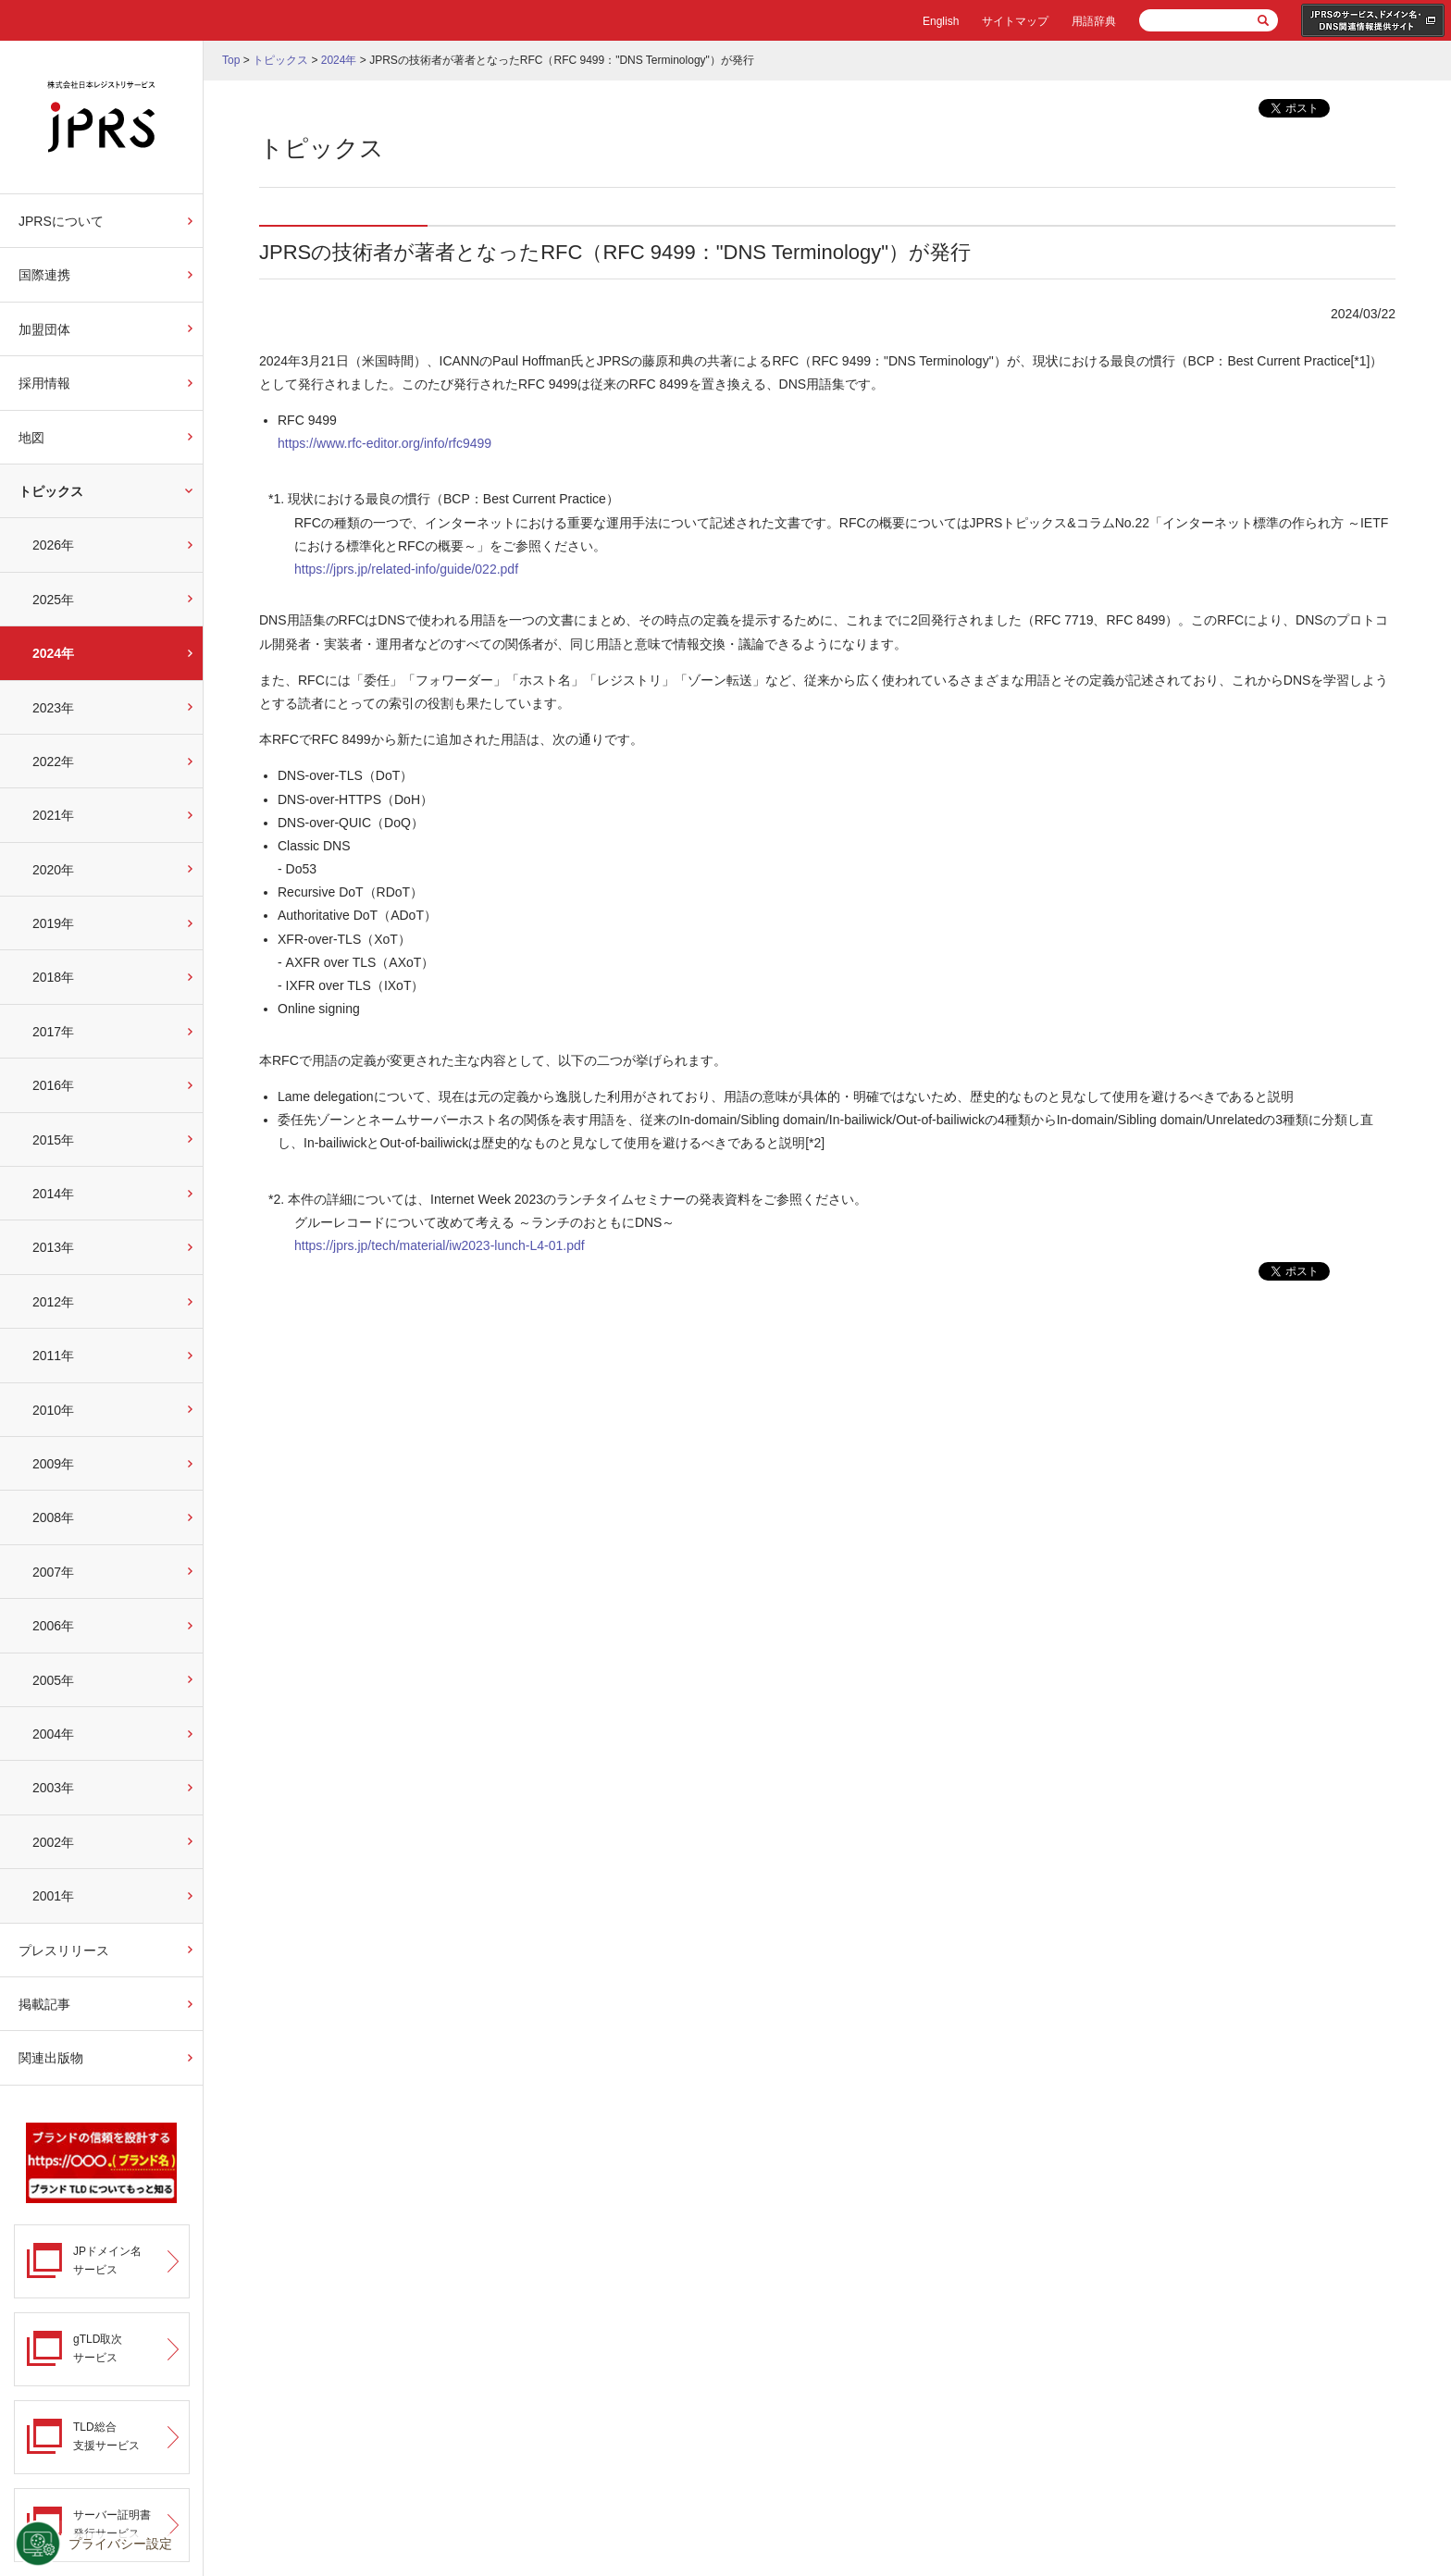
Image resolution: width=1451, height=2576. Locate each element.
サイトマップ (1015, 21)
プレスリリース (64, 1950)
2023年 (53, 707)
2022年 (53, 761)
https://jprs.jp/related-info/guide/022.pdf (406, 569)
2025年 (53, 599)
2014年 (53, 1193)
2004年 (53, 1734)
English (941, 21)
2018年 (53, 977)
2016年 (53, 1085)
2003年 (53, 1787)
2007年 (53, 1572)
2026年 (53, 545)
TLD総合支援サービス (106, 2436)
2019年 (53, 923)
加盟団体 (44, 329)
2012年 (53, 1301)
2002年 (53, 1842)
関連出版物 (51, 2057)
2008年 (53, 1517)
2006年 (53, 1625)
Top (231, 60)
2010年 (53, 1410)
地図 (31, 437)
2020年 (53, 869)
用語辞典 (1094, 21)
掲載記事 (44, 2004)
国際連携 (44, 274)
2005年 (53, 1680)
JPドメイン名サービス (107, 2260)
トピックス (51, 491)
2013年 (53, 1247)
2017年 (53, 1031)
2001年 (53, 1896)
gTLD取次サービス (97, 2348)
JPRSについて (61, 221)
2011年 (53, 1355)
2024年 (53, 653)
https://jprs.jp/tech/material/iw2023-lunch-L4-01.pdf (439, 1245)
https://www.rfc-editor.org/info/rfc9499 (384, 443)
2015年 (53, 1140)
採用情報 (44, 383)
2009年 (53, 1463)
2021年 (53, 815)
